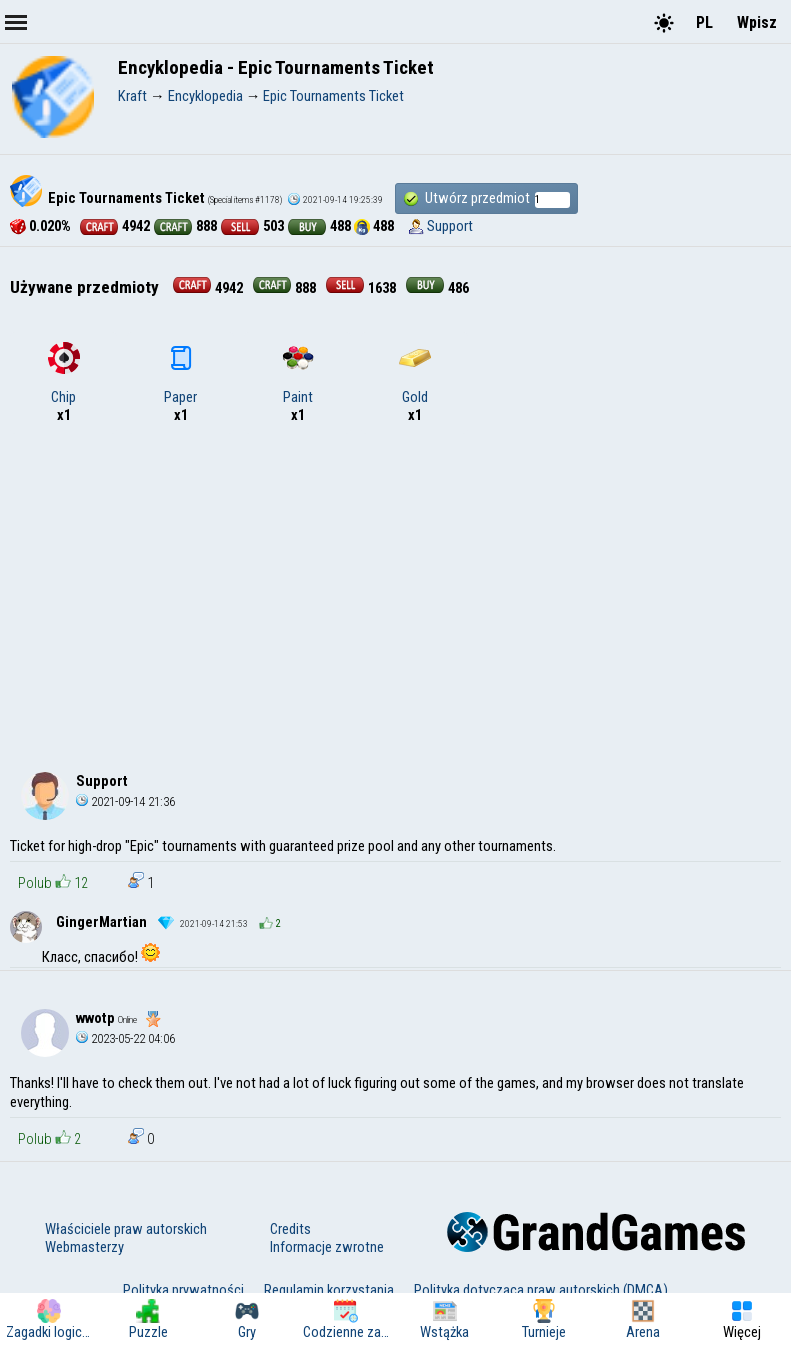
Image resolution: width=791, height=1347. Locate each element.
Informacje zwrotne (327, 1247)
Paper (180, 374)
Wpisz (757, 22)
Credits (290, 1229)
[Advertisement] (395, 594)
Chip (64, 374)
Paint (298, 374)
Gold (415, 374)
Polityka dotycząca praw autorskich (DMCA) (541, 1290)
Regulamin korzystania (329, 1290)
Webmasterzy (84, 1247)
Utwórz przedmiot (486, 198)
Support (450, 226)
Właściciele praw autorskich (126, 1229)
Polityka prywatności (183, 1290)
